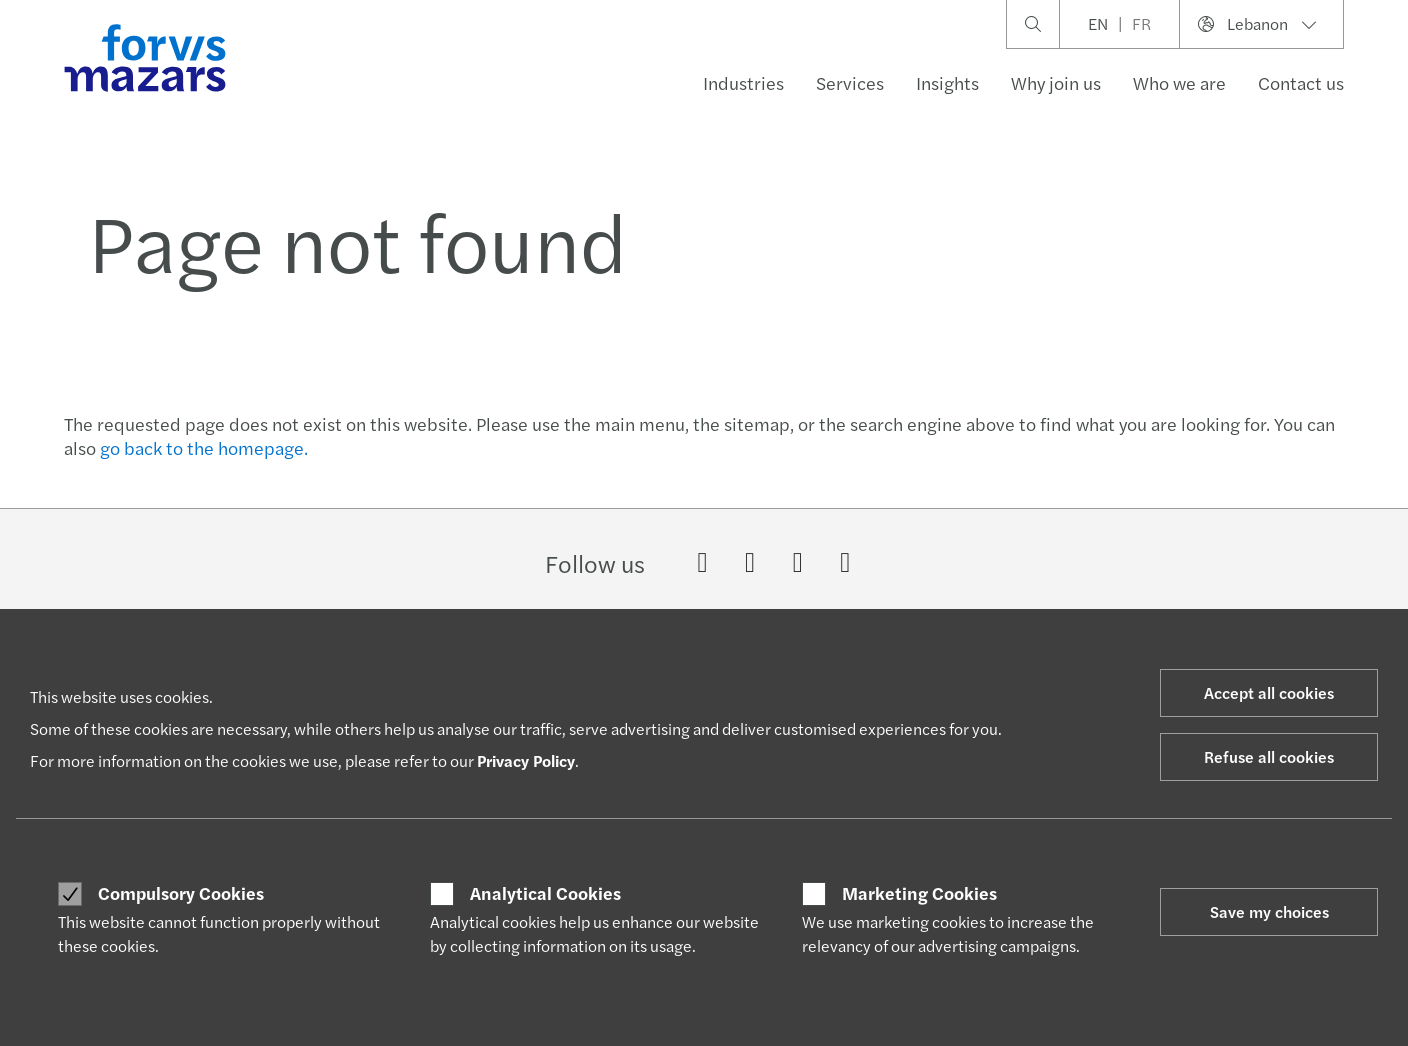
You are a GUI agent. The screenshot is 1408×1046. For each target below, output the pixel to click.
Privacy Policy (526, 760)
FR (1141, 23)
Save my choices (1269, 911)
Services (850, 82)
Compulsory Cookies (181, 893)
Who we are (1179, 82)
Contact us (1301, 82)
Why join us (1056, 82)
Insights (947, 82)
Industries (743, 82)
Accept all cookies (1269, 692)
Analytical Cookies (545, 893)
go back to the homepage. (204, 447)
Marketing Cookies (919, 893)
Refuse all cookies (1269, 756)
